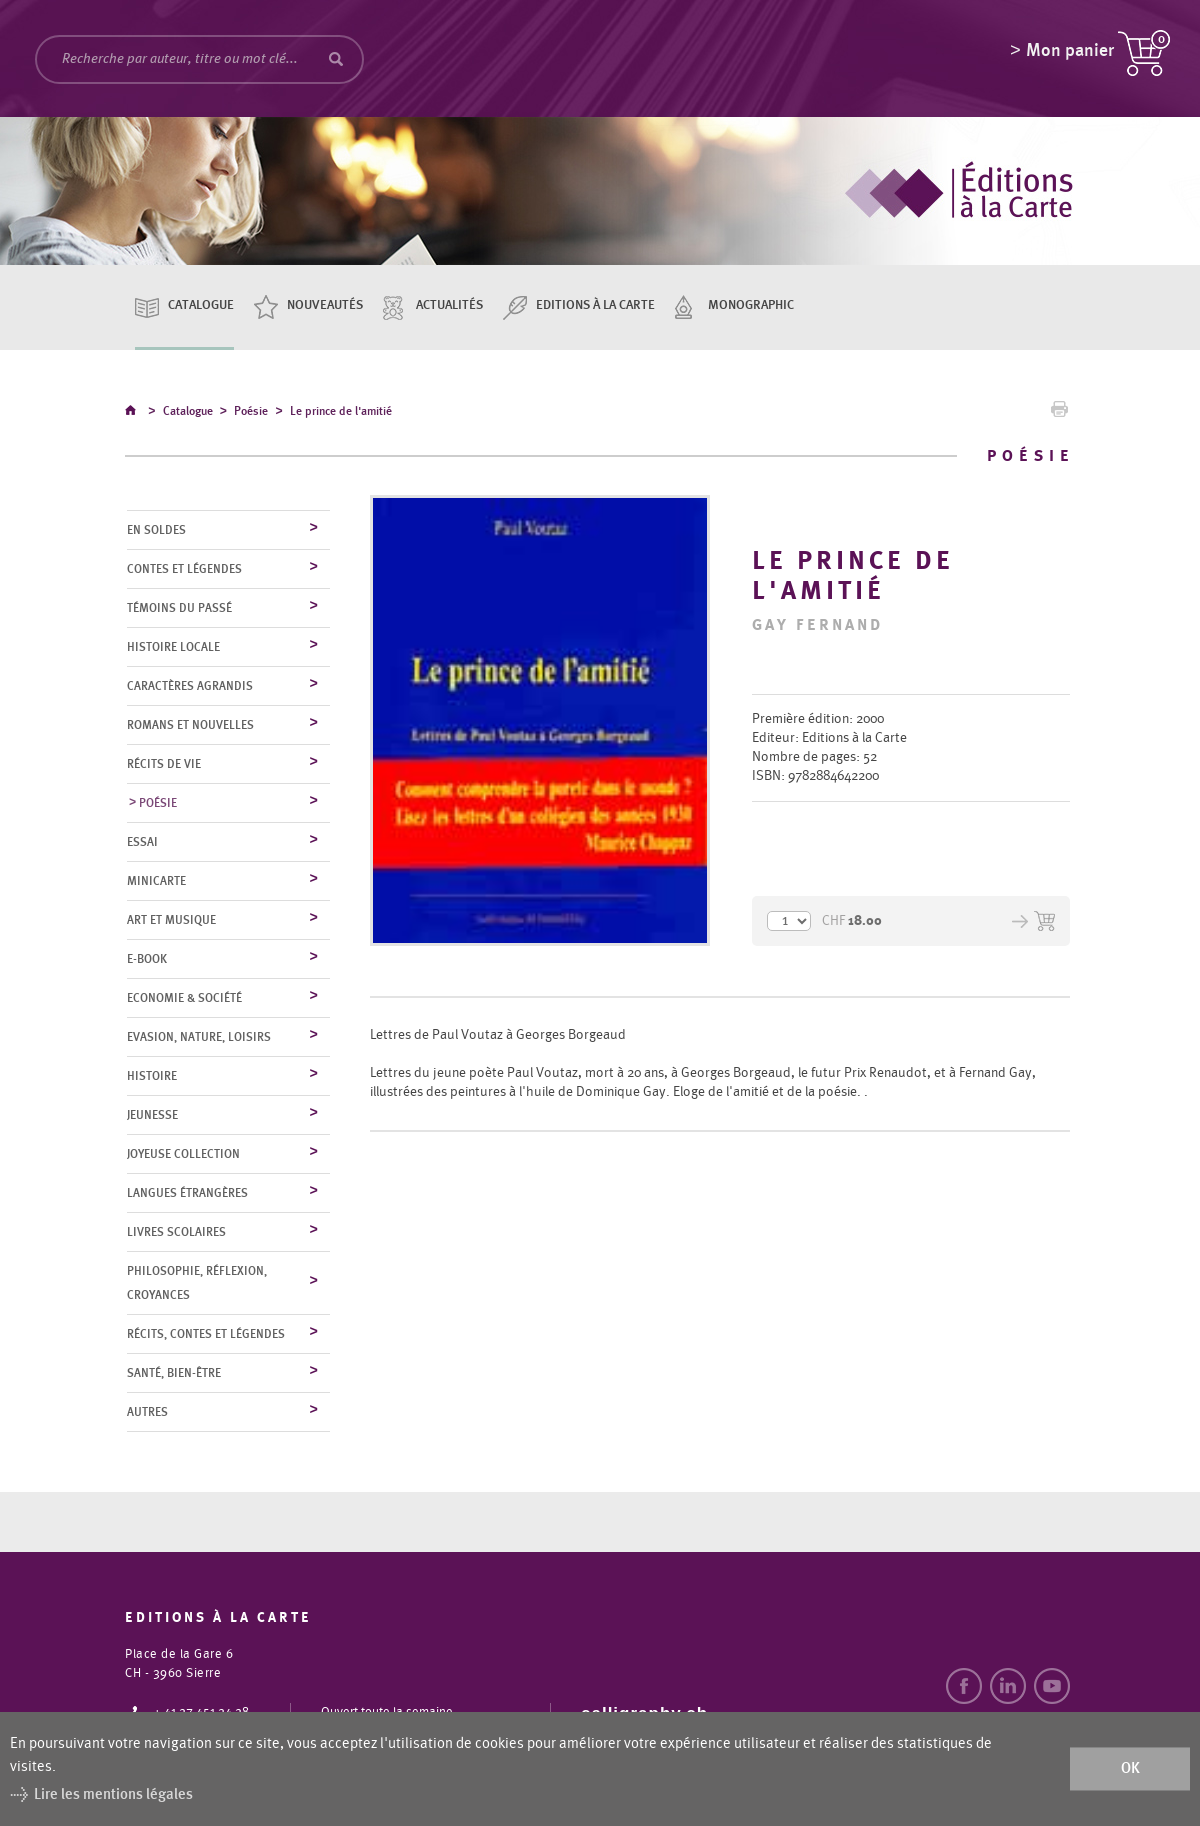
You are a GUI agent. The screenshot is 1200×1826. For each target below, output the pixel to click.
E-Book (147, 960)
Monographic (751, 305)
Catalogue (201, 305)
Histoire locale (173, 648)
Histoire (152, 1077)
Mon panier (1070, 55)
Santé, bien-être (174, 1374)
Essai (142, 843)
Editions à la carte (595, 305)
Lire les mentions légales (113, 1794)
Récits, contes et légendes (206, 1335)
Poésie (251, 414)
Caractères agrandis (190, 687)
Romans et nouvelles (190, 726)
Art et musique (171, 921)
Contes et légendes (184, 570)
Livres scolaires (176, 1233)
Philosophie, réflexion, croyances (197, 1284)
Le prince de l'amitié (341, 414)
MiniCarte (156, 882)
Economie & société (184, 999)
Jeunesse (152, 1116)
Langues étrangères (187, 1194)
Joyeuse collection (183, 1155)
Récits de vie (164, 765)
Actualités (449, 305)
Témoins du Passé (179, 609)
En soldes (156, 531)
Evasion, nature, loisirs (199, 1038)
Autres (147, 1413)
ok (1130, 1768)
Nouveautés (325, 305)
